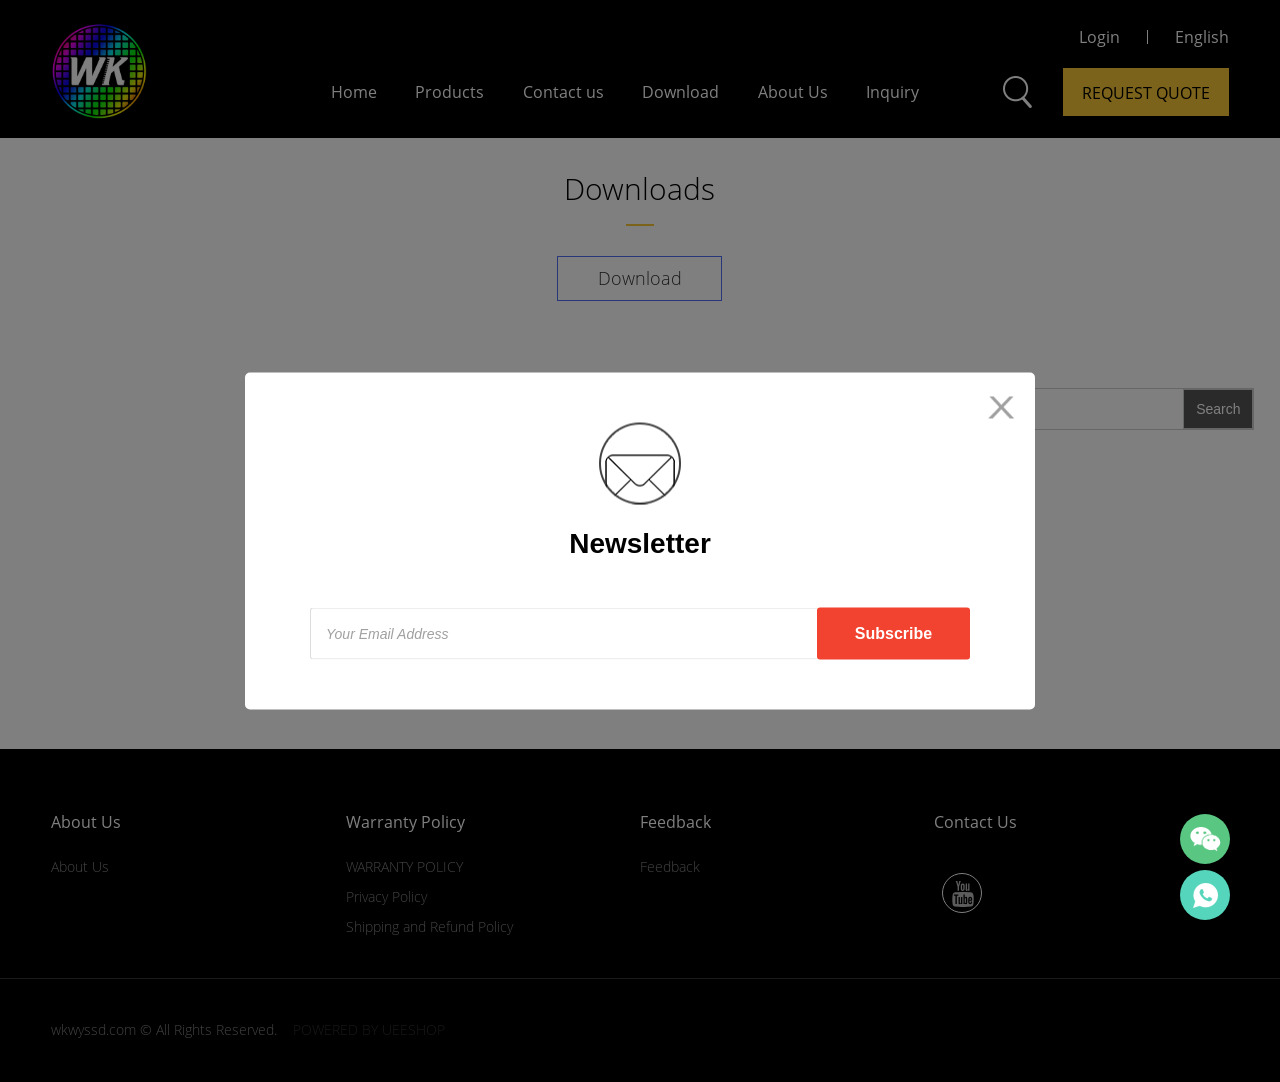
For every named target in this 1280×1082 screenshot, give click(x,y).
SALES (1205, 895)
